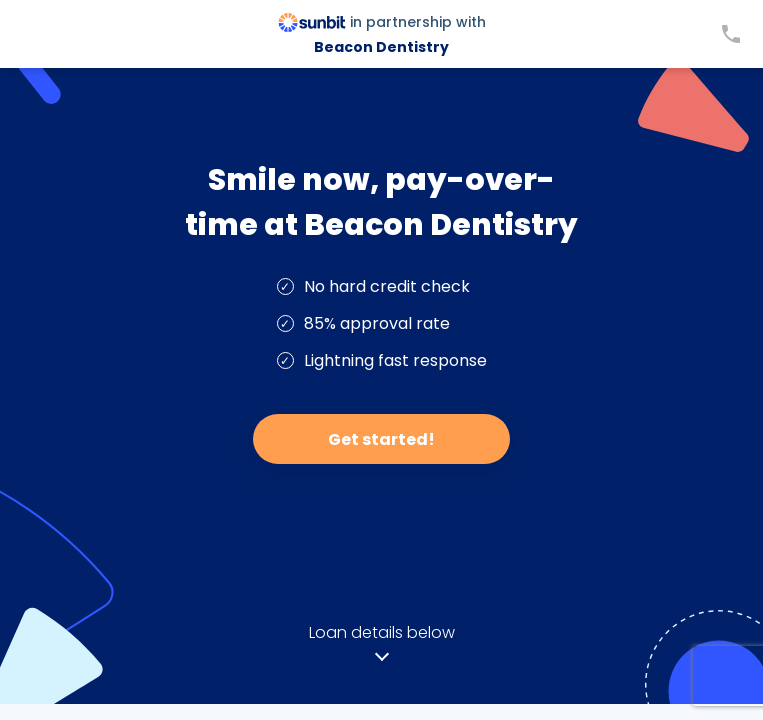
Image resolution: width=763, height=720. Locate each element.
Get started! (381, 439)
